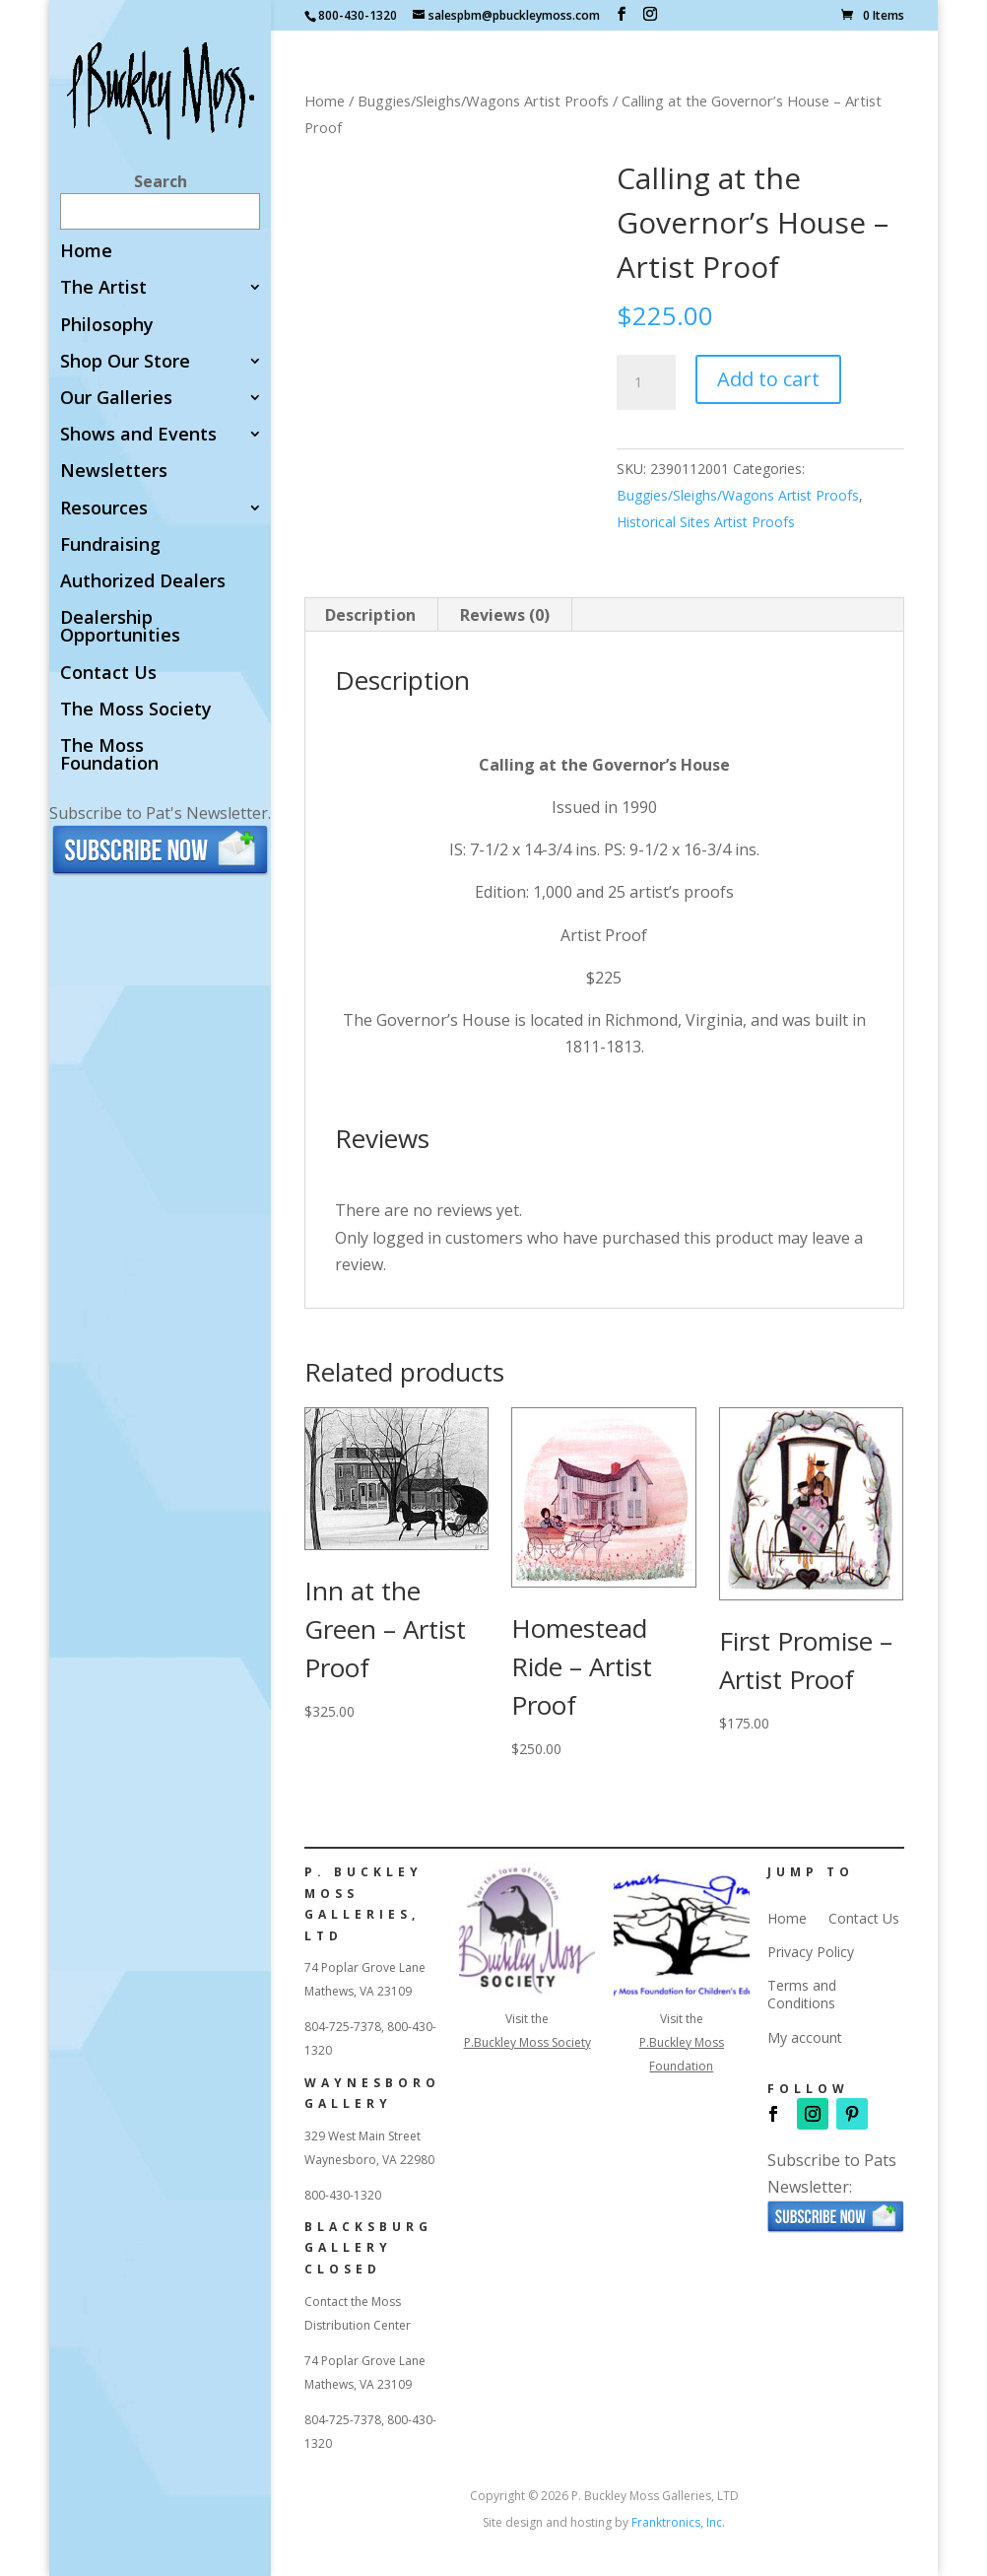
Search (160, 181)
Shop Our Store (125, 362)
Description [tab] (370, 615)
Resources (104, 509)
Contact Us (108, 673)
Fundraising (110, 545)
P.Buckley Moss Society (527, 2042)
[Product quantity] (646, 382)
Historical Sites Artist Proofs (706, 521)
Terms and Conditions (801, 1994)
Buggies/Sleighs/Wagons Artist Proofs (483, 100)
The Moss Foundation (109, 755)
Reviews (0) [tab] (505, 615)
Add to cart (768, 379)
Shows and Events (138, 435)
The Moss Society (136, 710)
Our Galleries (116, 398)
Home (86, 251)
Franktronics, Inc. (678, 2522)
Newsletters (113, 471)
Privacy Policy (810, 1952)
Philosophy (107, 325)
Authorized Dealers (143, 582)
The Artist (103, 288)
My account (804, 2038)
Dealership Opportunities (120, 627)
